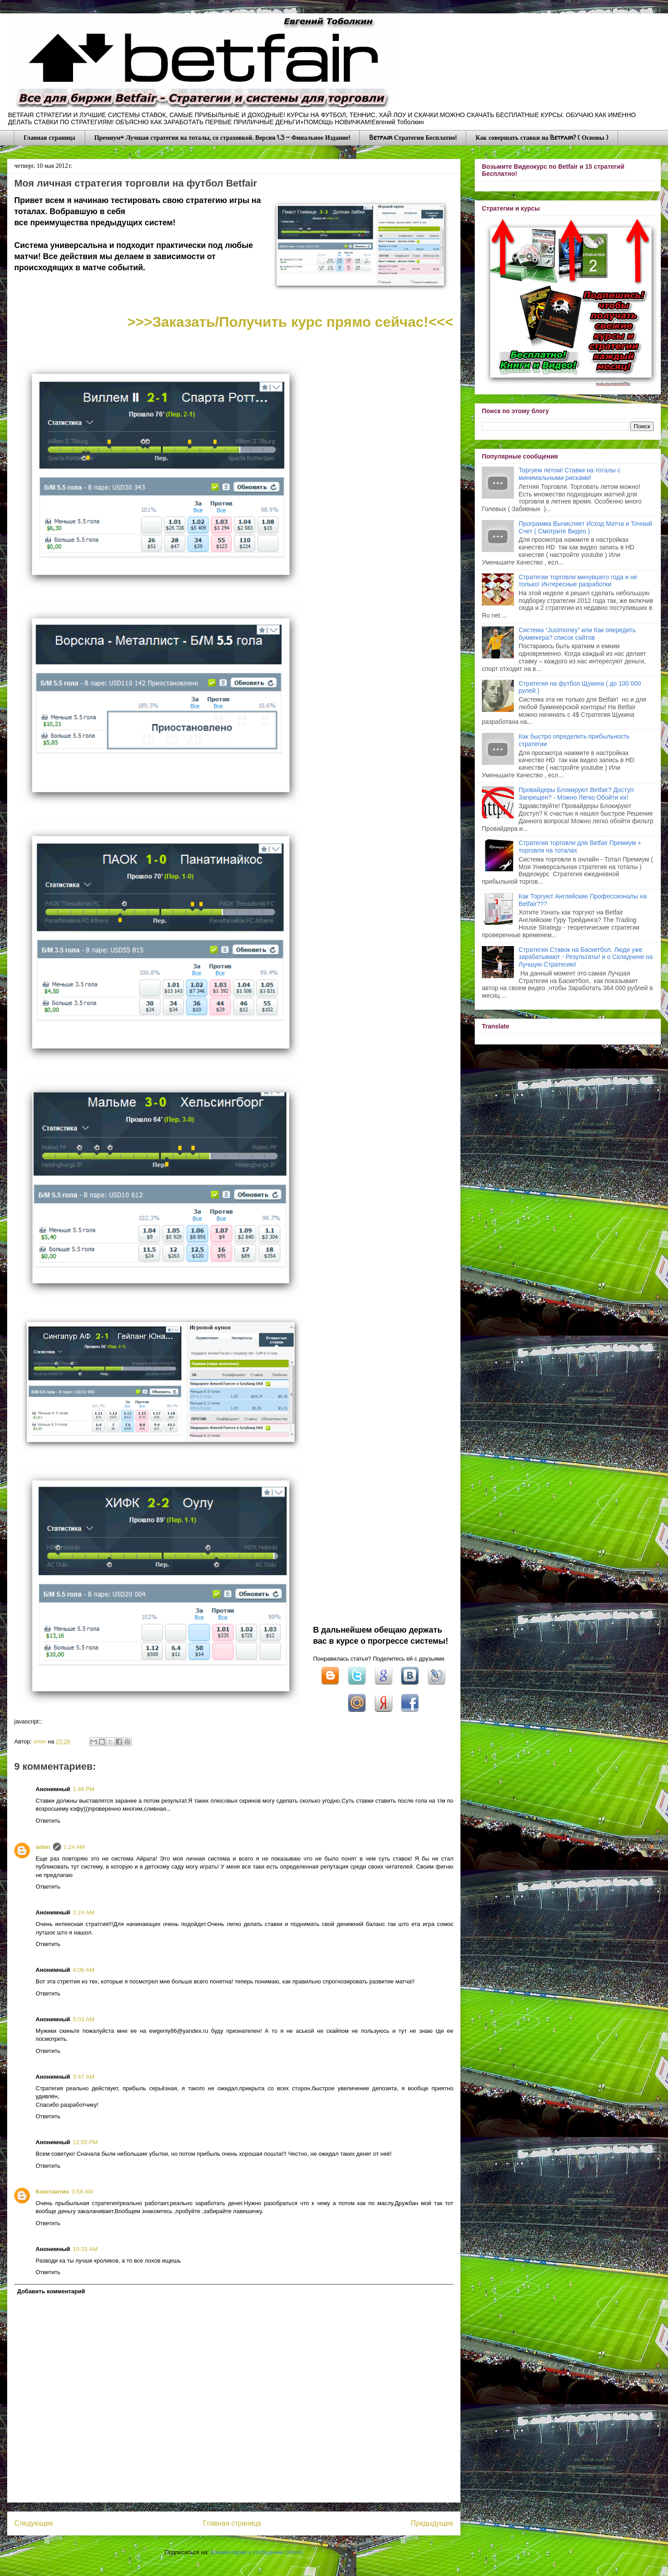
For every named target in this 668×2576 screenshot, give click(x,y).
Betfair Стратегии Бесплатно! (412, 137)
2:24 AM (83, 1912)
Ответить (48, 1820)
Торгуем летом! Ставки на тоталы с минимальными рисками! (570, 474)
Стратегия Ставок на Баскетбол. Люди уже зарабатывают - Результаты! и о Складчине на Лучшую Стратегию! (586, 957)
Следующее (33, 2523)
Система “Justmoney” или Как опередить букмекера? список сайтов (577, 633)
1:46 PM (83, 1789)
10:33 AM (85, 2249)
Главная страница (49, 137)
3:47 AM (83, 2076)
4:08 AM (83, 1970)
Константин (52, 2191)
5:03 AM (83, 2019)
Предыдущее (432, 2523)
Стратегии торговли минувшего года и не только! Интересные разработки (578, 580)
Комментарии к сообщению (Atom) (257, 2552)
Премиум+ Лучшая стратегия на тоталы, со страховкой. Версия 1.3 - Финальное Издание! (222, 137)
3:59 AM (82, 2191)
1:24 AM (74, 1847)
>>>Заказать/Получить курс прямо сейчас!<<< (290, 322)
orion (40, 1741)
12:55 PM (85, 2142)
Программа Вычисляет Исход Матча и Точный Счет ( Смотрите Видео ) (585, 527)
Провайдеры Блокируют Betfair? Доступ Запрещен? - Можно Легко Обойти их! (576, 793)
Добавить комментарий (51, 2291)
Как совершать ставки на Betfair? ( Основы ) (542, 137)
